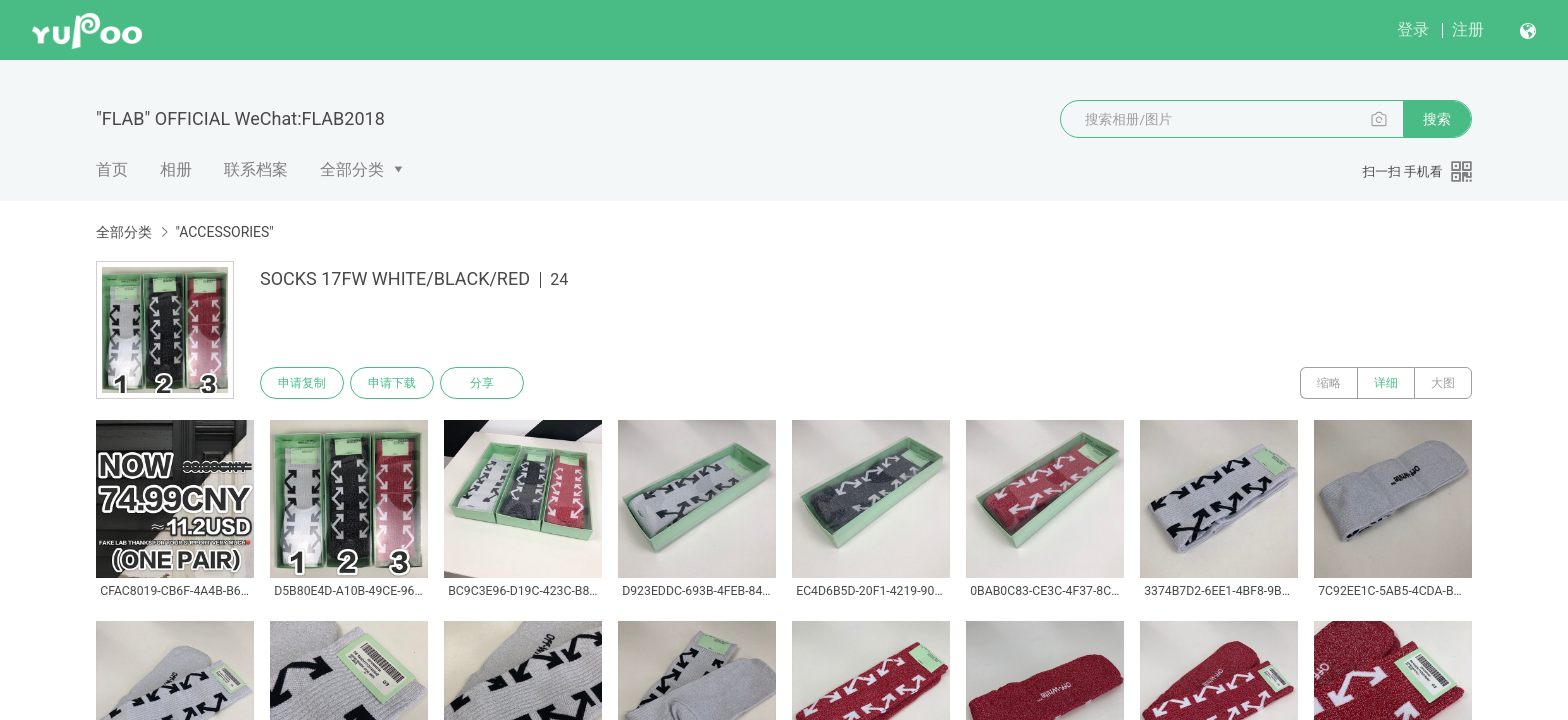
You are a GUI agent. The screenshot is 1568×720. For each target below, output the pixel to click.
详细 (1386, 383)
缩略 (1329, 383)
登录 (1413, 29)
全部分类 (352, 169)
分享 (482, 383)
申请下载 (392, 383)
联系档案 (256, 169)
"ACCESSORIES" (224, 232)
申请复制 (302, 383)
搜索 (1437, 119)
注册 (1468, 29)
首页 (112, 169)
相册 (176, 169)
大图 (1443, 383)
